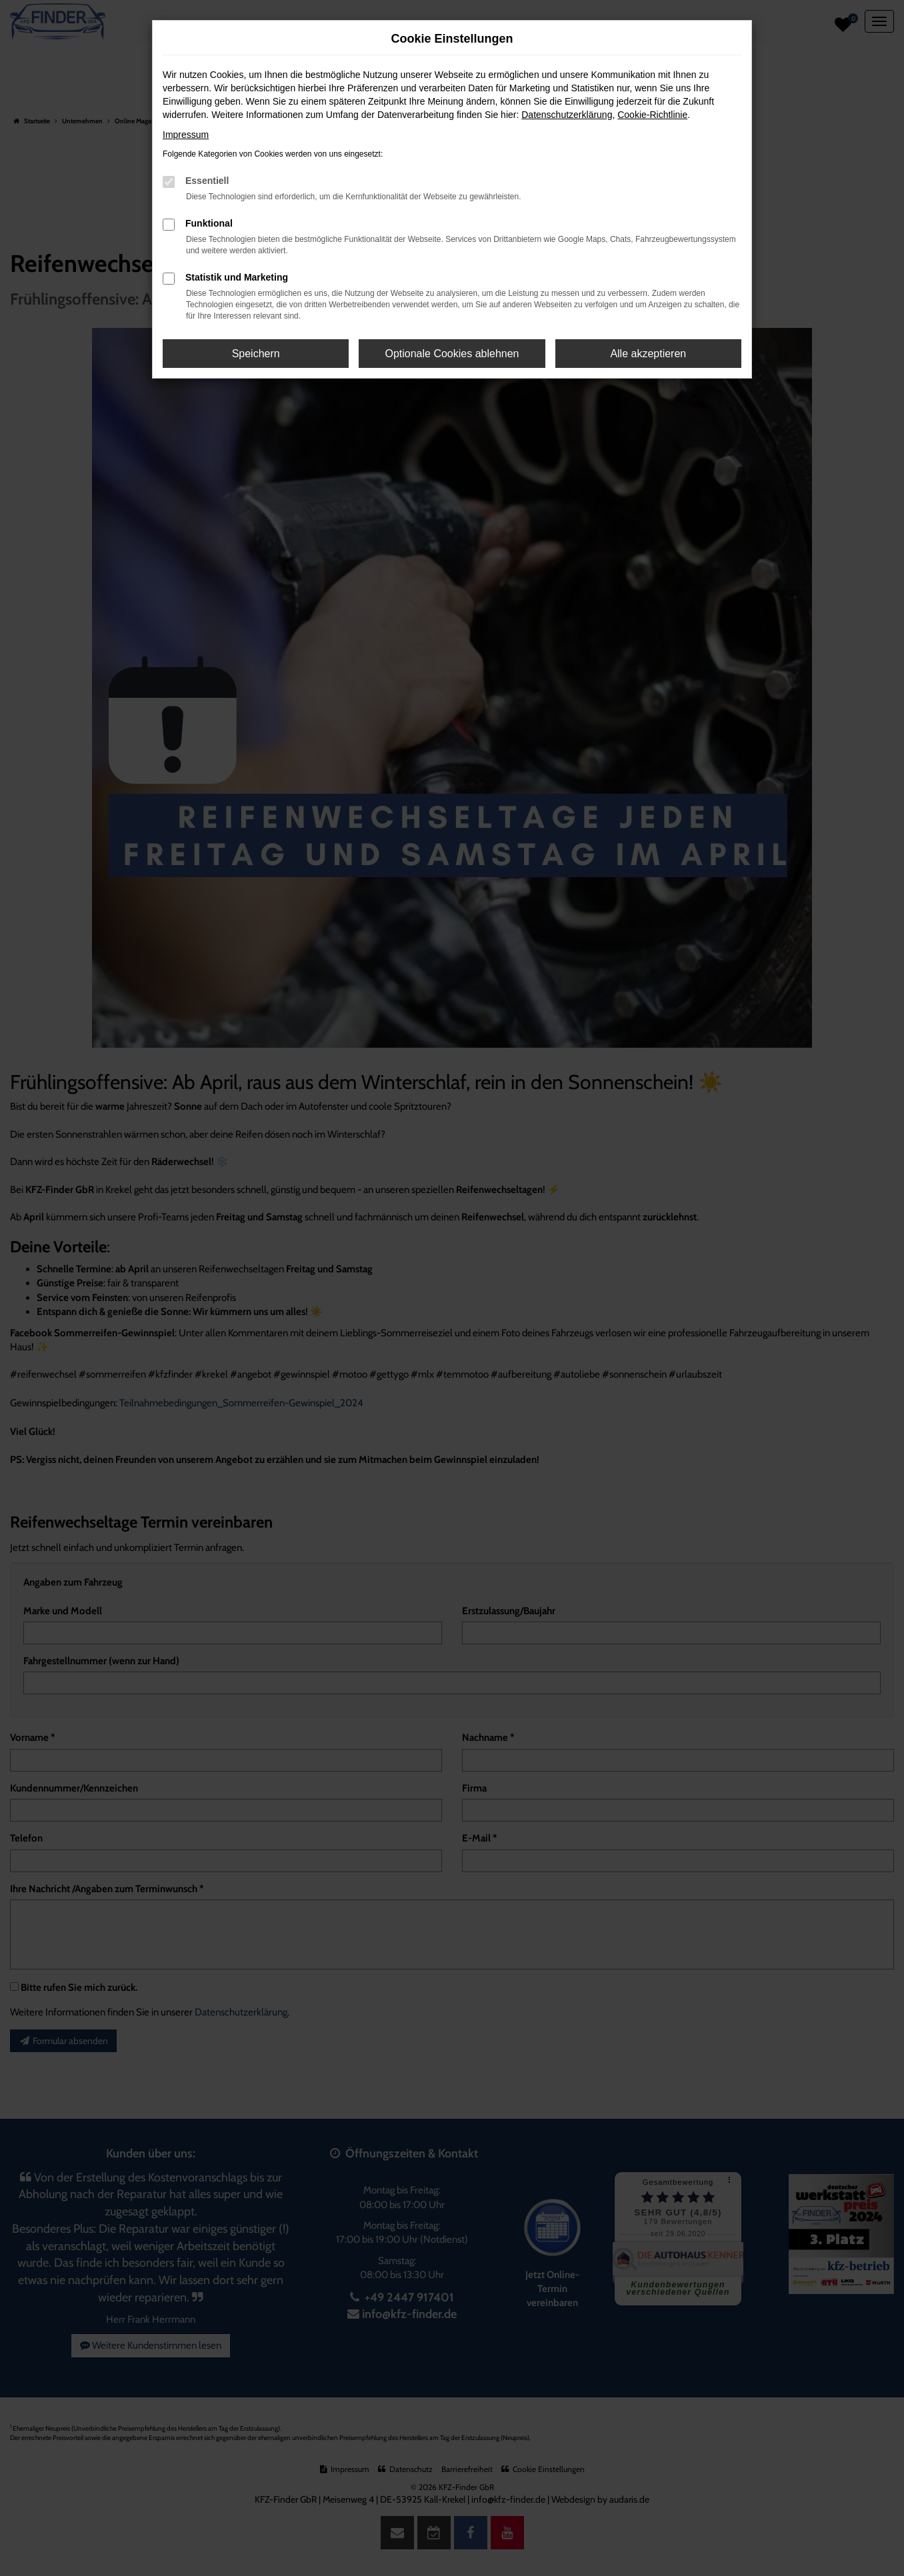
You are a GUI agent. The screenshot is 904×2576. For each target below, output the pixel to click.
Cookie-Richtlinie (652, 114)
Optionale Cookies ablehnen (452, 353)
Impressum (186, 134)
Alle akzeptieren (648, 353)
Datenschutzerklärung (566, 114)
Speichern (256, 353)
